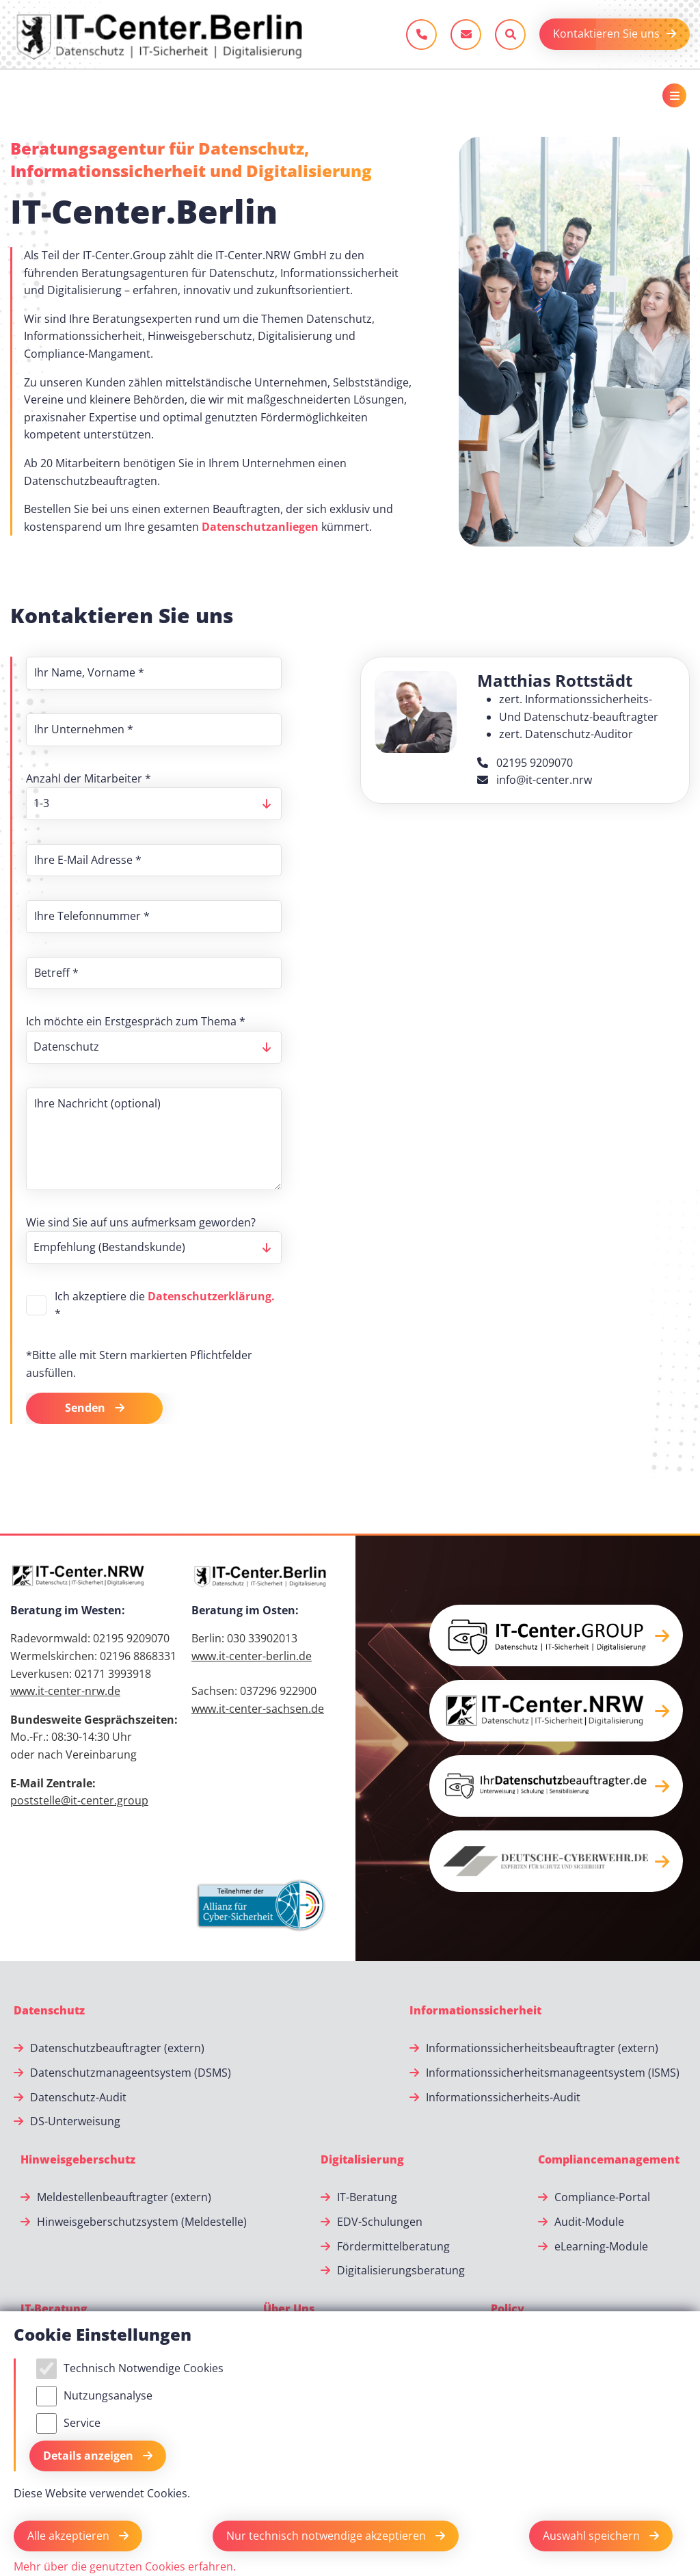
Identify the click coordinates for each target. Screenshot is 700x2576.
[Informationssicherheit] (475, 2011)
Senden (86, 1407)
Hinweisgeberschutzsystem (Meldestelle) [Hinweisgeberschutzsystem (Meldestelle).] (142, 2221)
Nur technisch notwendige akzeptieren (327, 2535)
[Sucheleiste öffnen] (510, 34)
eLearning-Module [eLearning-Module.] (601, 2246)
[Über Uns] (288, 2309)
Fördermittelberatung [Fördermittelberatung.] (393, 2246)
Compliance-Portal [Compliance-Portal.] (602, 2197)
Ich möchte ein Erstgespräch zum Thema (135, 1021)
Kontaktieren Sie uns (606, 33)
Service (82, 2422)
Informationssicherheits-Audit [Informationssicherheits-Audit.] (503, 2097)
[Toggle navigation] (674, 95)
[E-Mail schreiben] (465, 34)
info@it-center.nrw (534, 779)
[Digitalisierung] (362, 2160)
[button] (556, 1635)
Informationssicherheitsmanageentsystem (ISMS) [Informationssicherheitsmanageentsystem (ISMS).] (552, 2072)
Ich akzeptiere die (165, 1305)
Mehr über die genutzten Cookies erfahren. (125, 2566)
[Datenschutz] (49, 2011)
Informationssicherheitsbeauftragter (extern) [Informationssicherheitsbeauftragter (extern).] (542, 2047)
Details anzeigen (89, 2455)
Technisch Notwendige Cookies (144, 2368)
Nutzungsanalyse (108, 2395)
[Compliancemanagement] (608, 2160)
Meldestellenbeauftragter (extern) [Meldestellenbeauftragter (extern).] (124, 2197)
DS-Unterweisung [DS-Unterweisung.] (75, 2121)
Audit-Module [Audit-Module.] (589, 2221)
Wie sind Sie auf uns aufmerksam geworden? (141, 1222)
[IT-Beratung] (54, 2309)
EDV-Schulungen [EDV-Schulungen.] (379, 2221)
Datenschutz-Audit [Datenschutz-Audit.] (78, 2097)
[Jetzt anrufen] (421, 34)
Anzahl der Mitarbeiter (88, 778)
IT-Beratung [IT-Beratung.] (367, 2197)
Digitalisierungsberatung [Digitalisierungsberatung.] (401, 2270)
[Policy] (507, 2309)
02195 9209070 (525, 762)
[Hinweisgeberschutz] (78, 2160)
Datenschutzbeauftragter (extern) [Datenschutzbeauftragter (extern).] (117, 2047)
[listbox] (154, 803)
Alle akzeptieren (69, 2535)
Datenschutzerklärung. (211, 1296)
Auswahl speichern (593, 2535)
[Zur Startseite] (158, 34)
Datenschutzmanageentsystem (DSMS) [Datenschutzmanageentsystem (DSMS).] (130, 2072)
